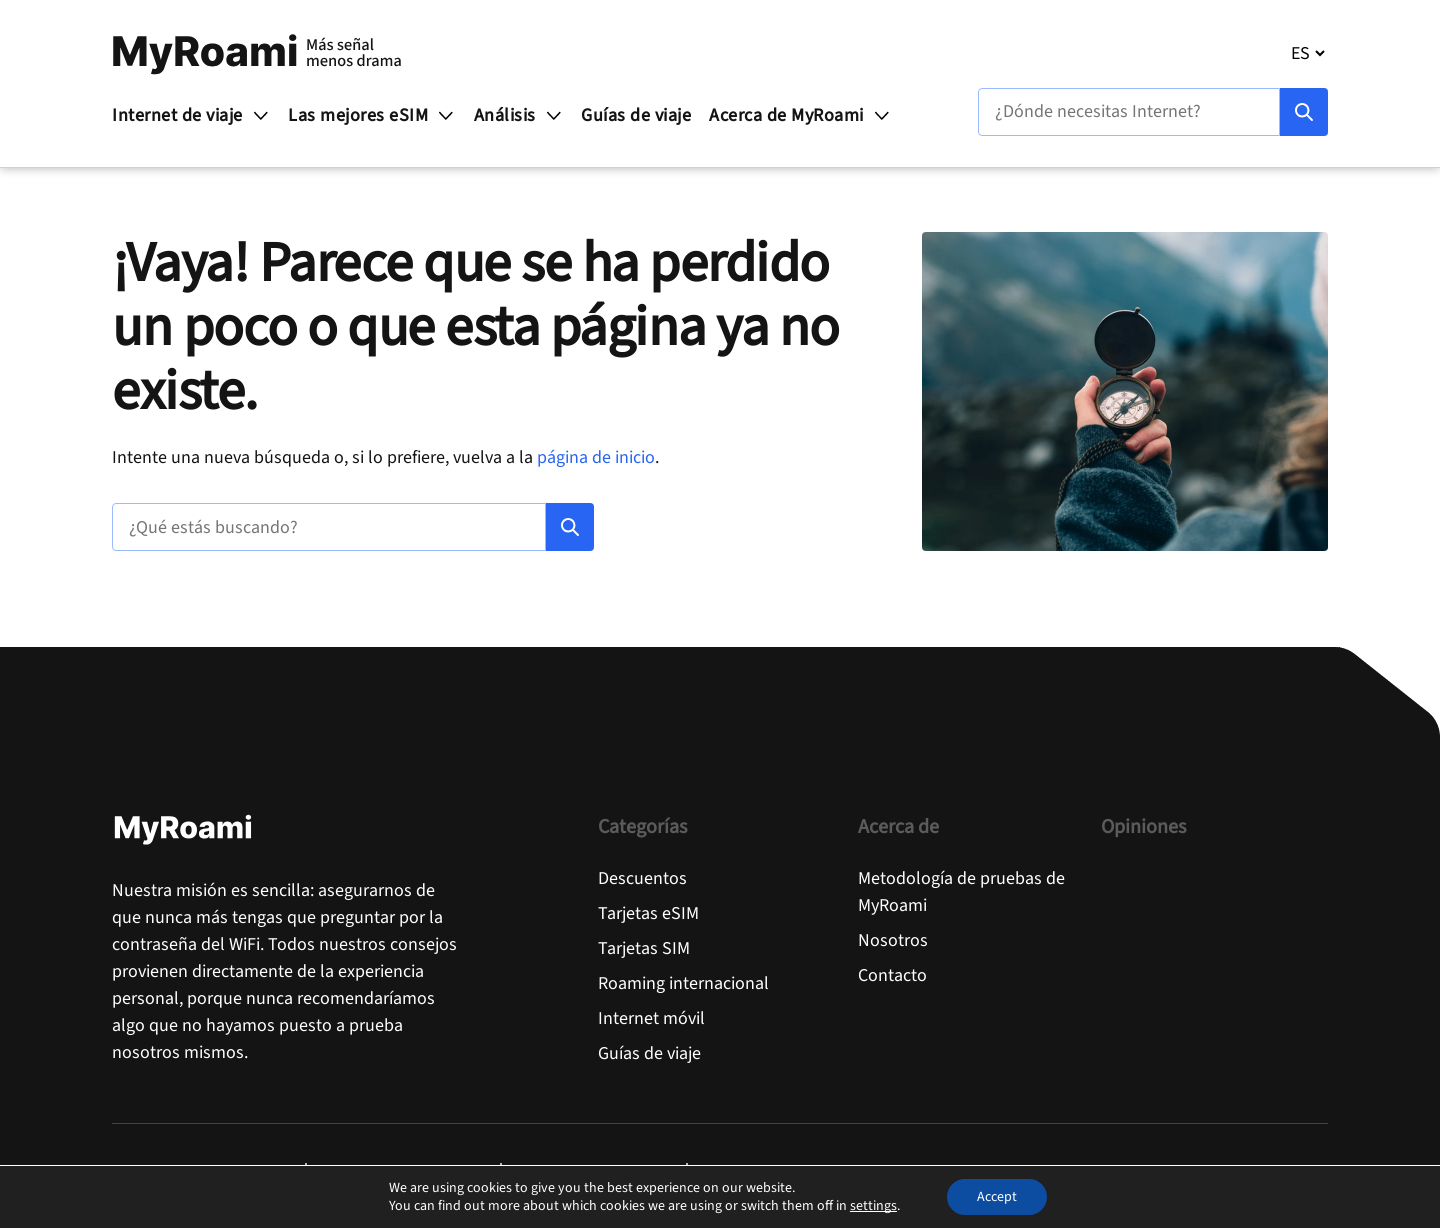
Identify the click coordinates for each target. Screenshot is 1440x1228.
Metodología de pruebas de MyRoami (961, 892)
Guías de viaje (636, 115)
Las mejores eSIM (372, 115)
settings (873, 1206)
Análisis (519, 115)
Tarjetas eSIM (648, 913)
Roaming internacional (683, 983)
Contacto (892, 975)
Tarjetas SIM (644, 948)
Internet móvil (651, 1018)
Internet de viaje (191, 115)
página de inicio (596, 457)
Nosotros (893, 940)
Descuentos (642, 878)
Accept (997, 1197)
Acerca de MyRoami (800, 115)
